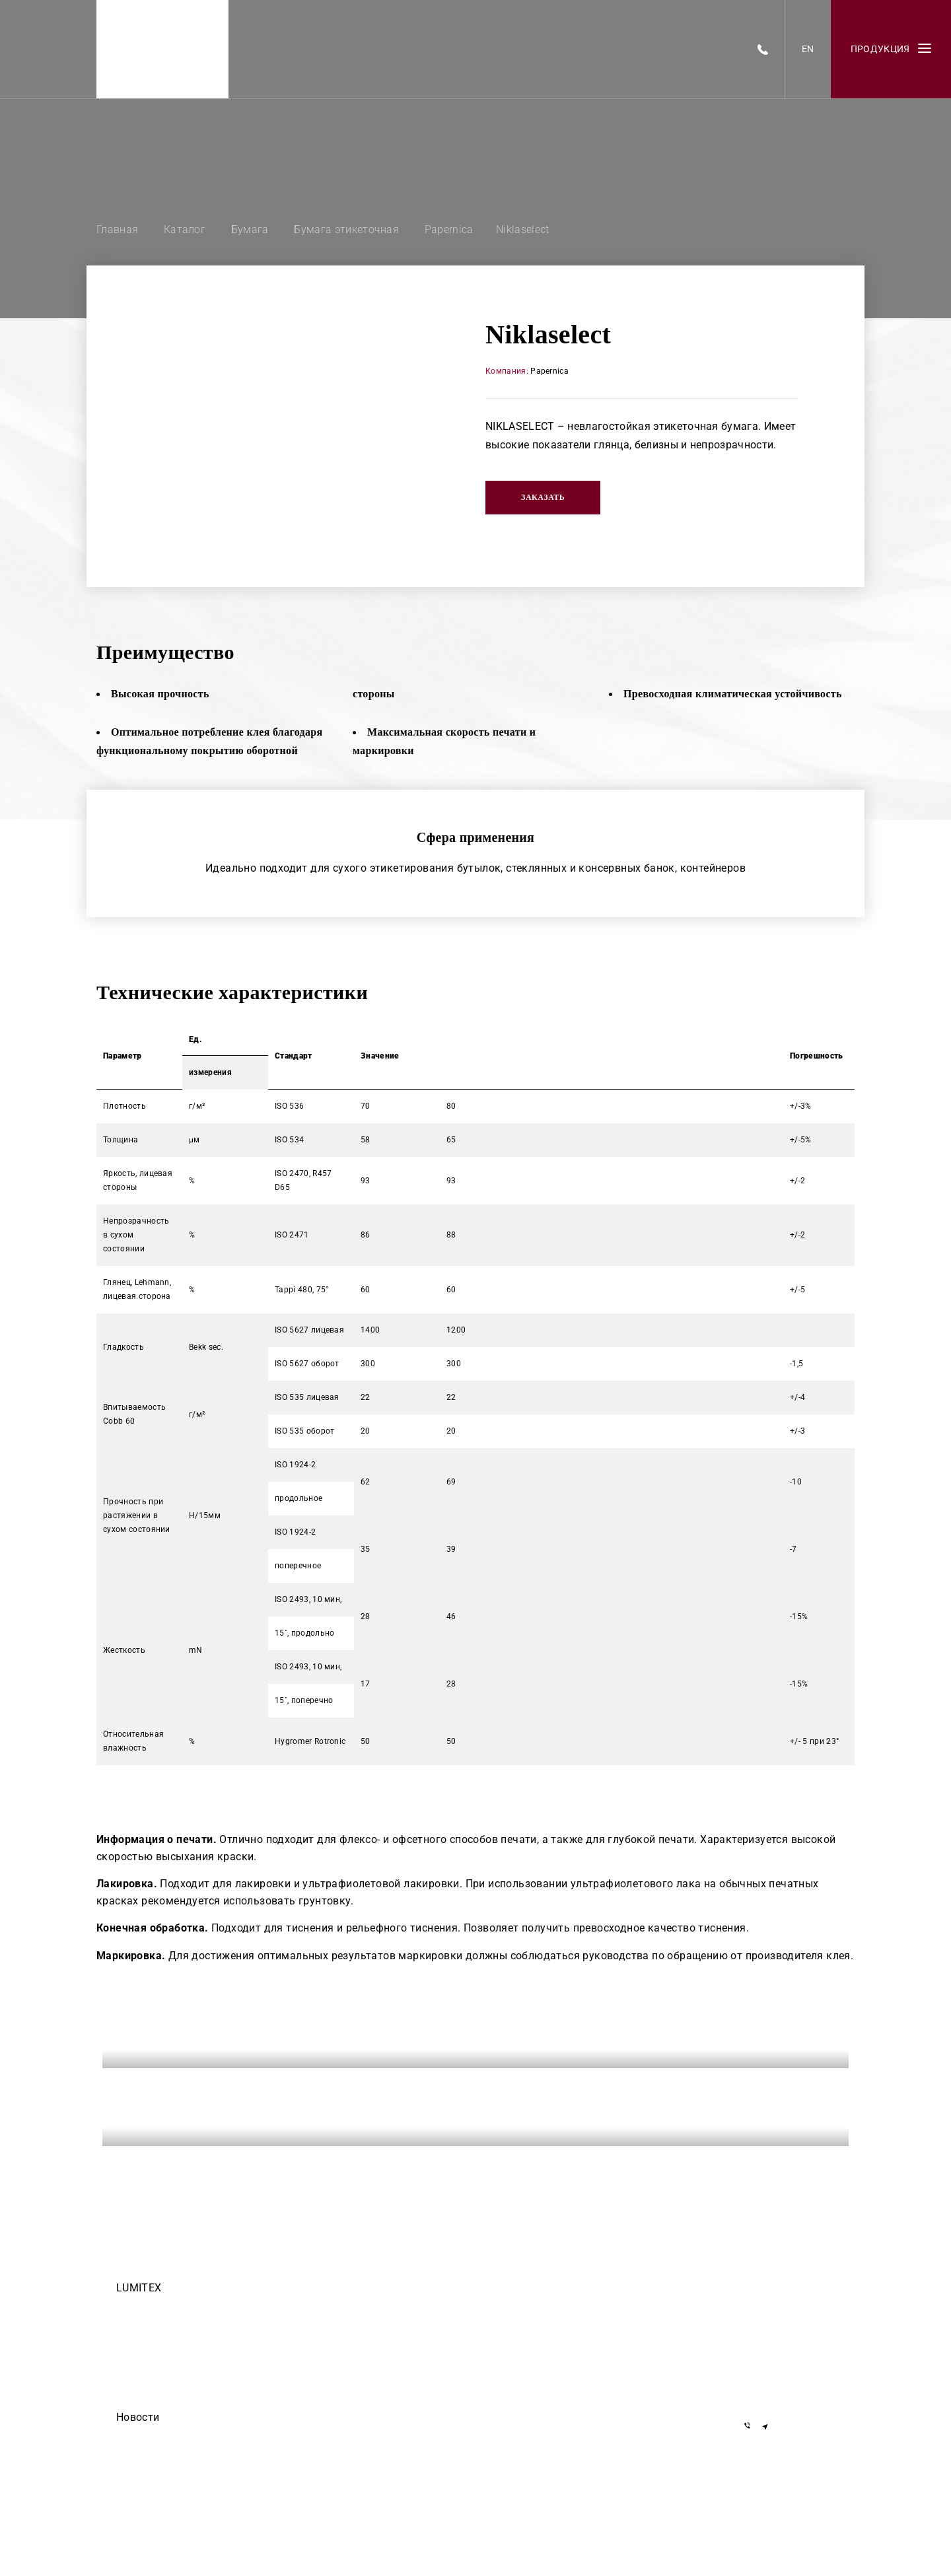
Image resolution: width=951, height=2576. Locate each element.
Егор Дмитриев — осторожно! (174, 2436)
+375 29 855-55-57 (785, 2365)
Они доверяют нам (153, 2473)
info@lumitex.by (780, 2391)
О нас (126, 2362)
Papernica (549, 371)
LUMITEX (138, 2287)
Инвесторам (140, 2399)
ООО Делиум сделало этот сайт (177, 2455)
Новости (137, 2417)
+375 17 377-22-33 (785, 2308)
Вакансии (134, 2325)
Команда (133, 2307)
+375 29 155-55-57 (785, 2346)
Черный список (146, 2381)
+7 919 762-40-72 (782, 2327)
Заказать (543, 497)
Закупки (131, 2344)
